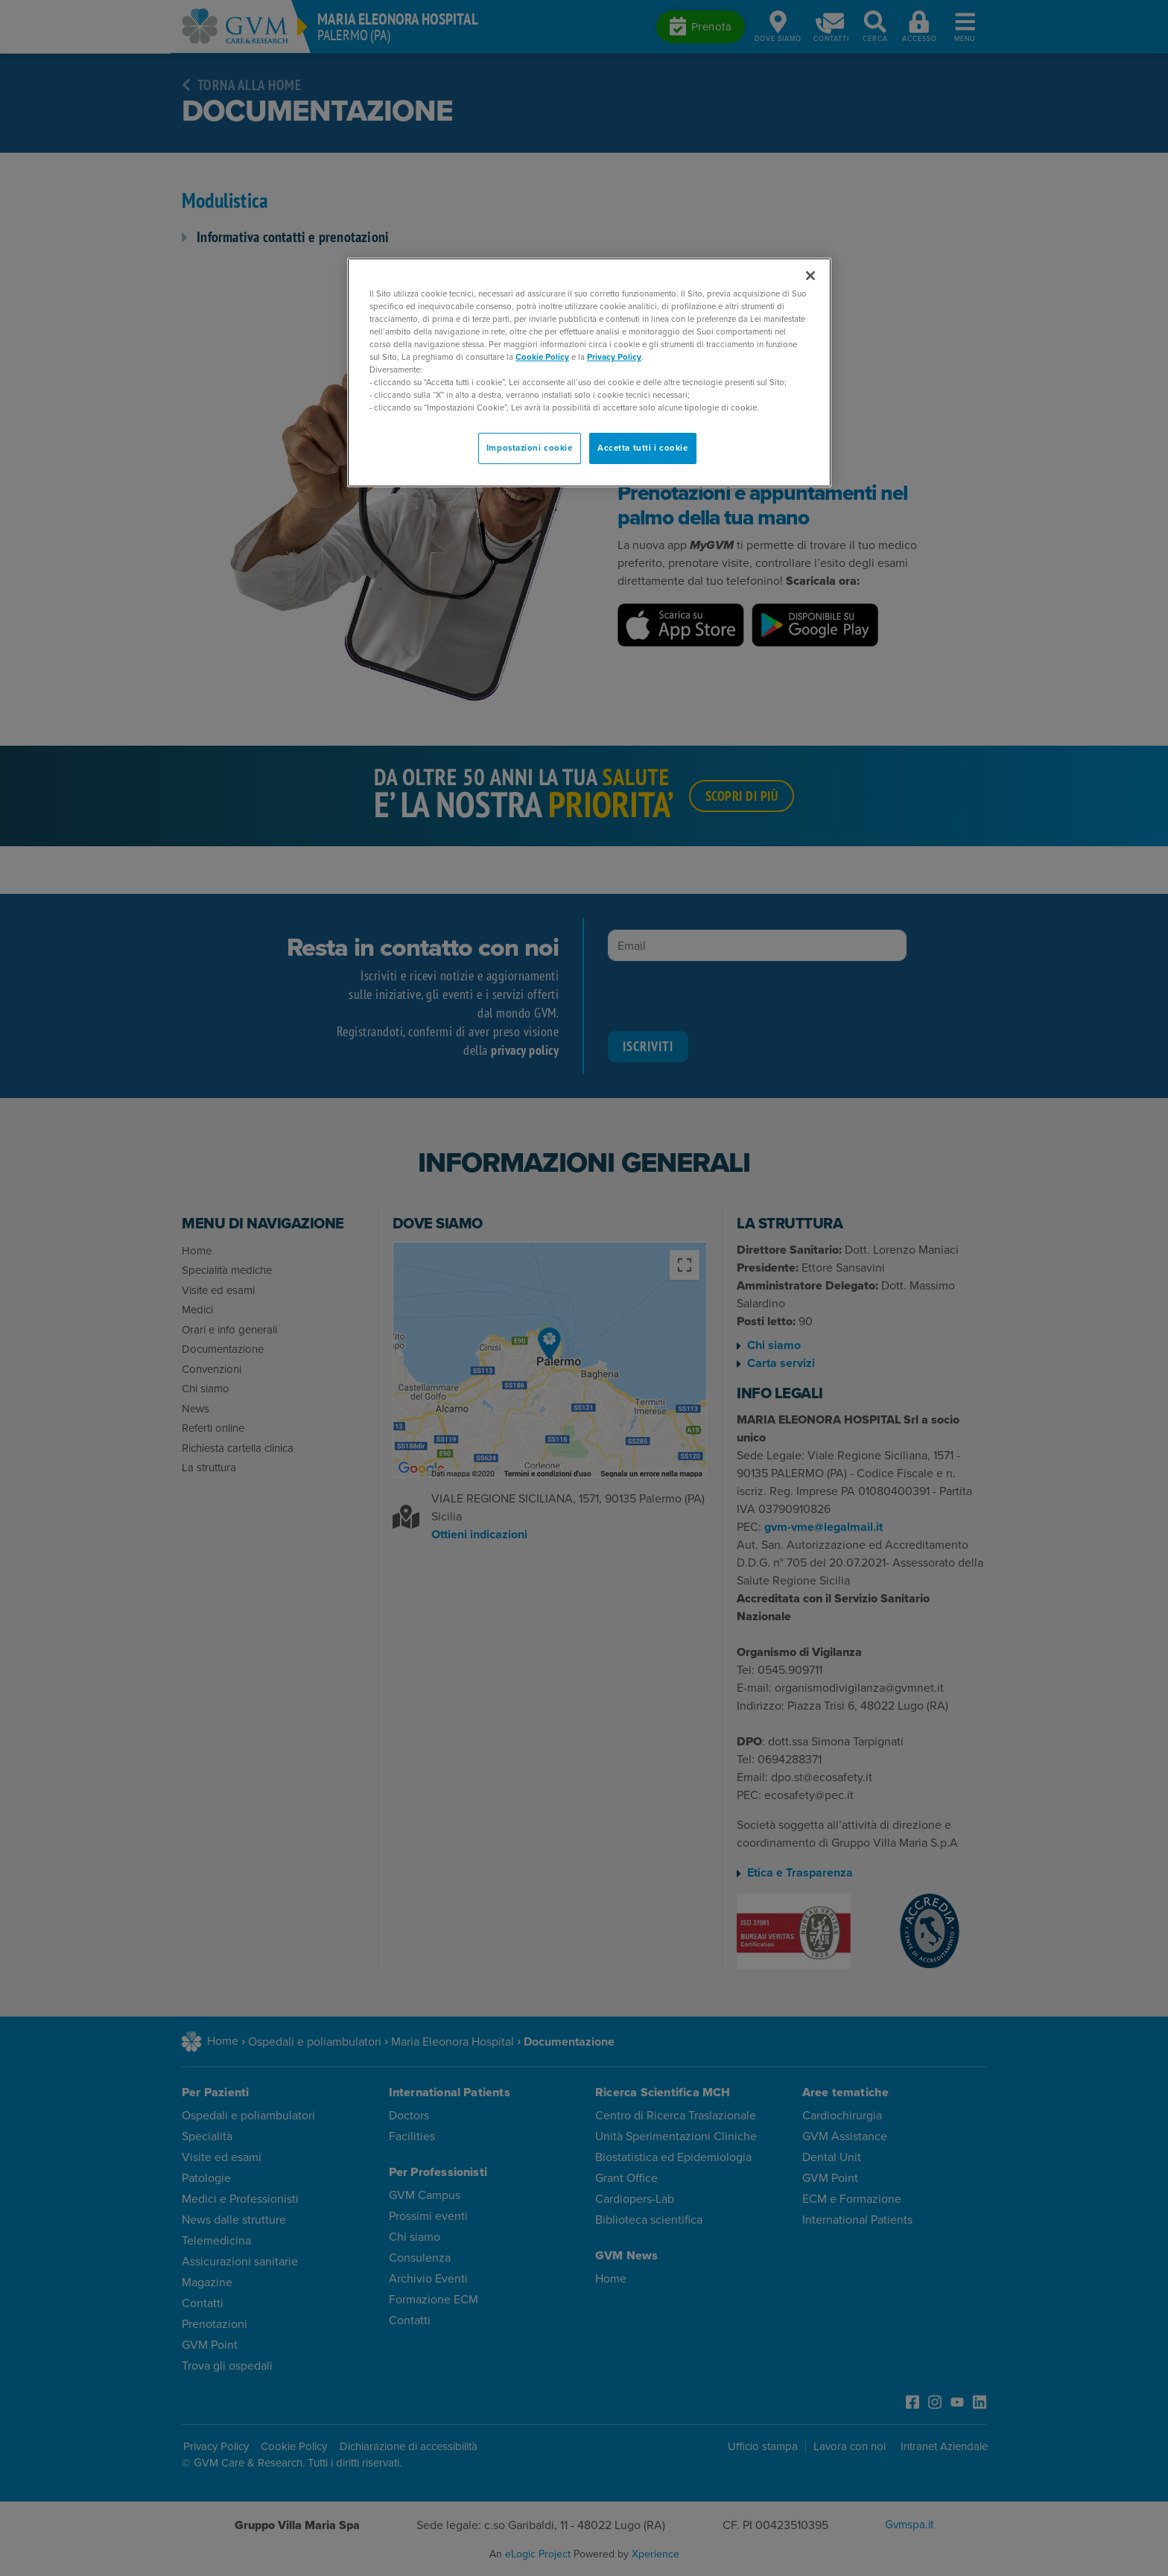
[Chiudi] (810, 275)
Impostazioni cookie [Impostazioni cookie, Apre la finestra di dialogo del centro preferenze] (529, 448)
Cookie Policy (542, 357)
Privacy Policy (614, 357)
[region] (589, 373)
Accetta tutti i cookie (642, 448)
